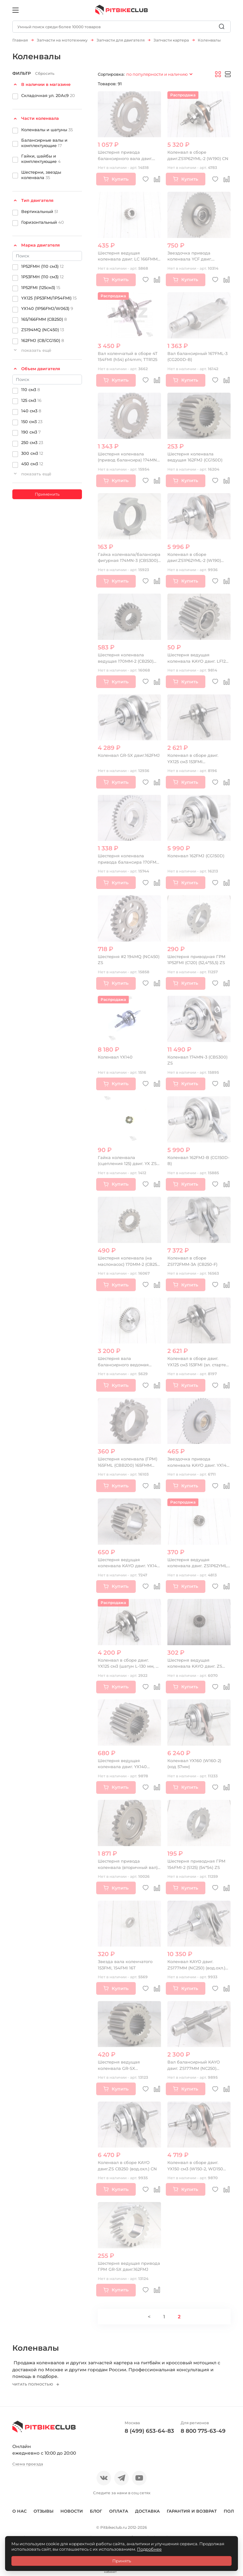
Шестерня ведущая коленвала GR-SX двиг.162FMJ (119, 2065)
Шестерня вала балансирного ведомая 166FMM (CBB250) (123, 1362)
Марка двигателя (40, 242)
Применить (47, 491)
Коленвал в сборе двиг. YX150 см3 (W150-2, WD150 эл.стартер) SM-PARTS (195, 2166)
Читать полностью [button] (34, 2385)
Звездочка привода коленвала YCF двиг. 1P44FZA (189, 256)
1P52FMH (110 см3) (42, 263)
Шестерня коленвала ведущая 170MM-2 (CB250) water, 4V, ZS (125, 658)
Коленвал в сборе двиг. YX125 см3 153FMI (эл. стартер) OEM (198, 1362)
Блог (96, 2512)
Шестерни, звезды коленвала (41, 172)
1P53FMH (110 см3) (42, 274)
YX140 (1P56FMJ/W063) (47, 305)
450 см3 (32, 461)
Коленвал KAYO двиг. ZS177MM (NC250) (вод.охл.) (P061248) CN (196, 1965)
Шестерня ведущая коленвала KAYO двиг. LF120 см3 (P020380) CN (197, 658)
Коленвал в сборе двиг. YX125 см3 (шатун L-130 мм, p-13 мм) (129, 1663)
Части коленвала (40, 115)
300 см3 (32, 450)
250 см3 (32, 439)
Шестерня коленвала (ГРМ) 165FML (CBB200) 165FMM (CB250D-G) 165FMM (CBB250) (129, 1462)
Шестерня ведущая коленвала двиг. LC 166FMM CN (128, 256)
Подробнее (149, 2549)
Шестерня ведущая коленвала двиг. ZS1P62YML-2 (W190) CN (198, 1563)
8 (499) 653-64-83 (149, 2432)
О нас (19, 2512)
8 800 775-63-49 (203, 2432)
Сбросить (44, 70)
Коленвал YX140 (115, 1054)
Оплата (118, 2512)
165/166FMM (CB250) (44, 316)
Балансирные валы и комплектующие (44, 140)
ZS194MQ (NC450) (42, 327)
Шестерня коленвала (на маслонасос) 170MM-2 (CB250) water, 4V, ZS (129, 1261)
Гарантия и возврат (192, 2512)
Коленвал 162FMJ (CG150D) (195, 853)
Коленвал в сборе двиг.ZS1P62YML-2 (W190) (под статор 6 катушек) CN (195, 558)
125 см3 (31, 397)
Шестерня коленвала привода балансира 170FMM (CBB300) (129, 859)
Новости (71, 2512)
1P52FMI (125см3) (40, 284)
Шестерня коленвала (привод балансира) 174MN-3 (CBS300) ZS (129, 457)
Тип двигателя (37, 197)
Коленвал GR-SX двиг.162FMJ (129, 752)
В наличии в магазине (46, 81)
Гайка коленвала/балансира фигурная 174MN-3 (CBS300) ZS (129, 558)
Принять (121, 2560)
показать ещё (36, 347)
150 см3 (31, 418)
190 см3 (31, 429)
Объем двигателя (40, 366)
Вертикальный (39, 208)
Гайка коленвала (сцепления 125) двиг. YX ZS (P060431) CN (127, 1161)
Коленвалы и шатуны (47, 126)
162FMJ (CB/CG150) (42, 337)
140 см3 (31, 408)
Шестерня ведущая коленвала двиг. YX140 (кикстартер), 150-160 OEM (126, 1764)
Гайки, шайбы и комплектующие (41, 156)
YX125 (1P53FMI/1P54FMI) (49, 295)
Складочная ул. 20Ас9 (48, 92)
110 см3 (30, 387)
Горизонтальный (42, 219)
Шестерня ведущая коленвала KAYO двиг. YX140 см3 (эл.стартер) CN (129, 1563)
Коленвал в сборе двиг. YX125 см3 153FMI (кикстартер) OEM (192, 759)
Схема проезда (27, 2465)
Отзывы (43, 2512)
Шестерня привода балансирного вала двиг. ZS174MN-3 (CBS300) (125, 155)
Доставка (147, 2512)
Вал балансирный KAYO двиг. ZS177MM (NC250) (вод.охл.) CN (193, 2065)
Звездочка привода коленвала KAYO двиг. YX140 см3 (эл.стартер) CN (198, 1462)
